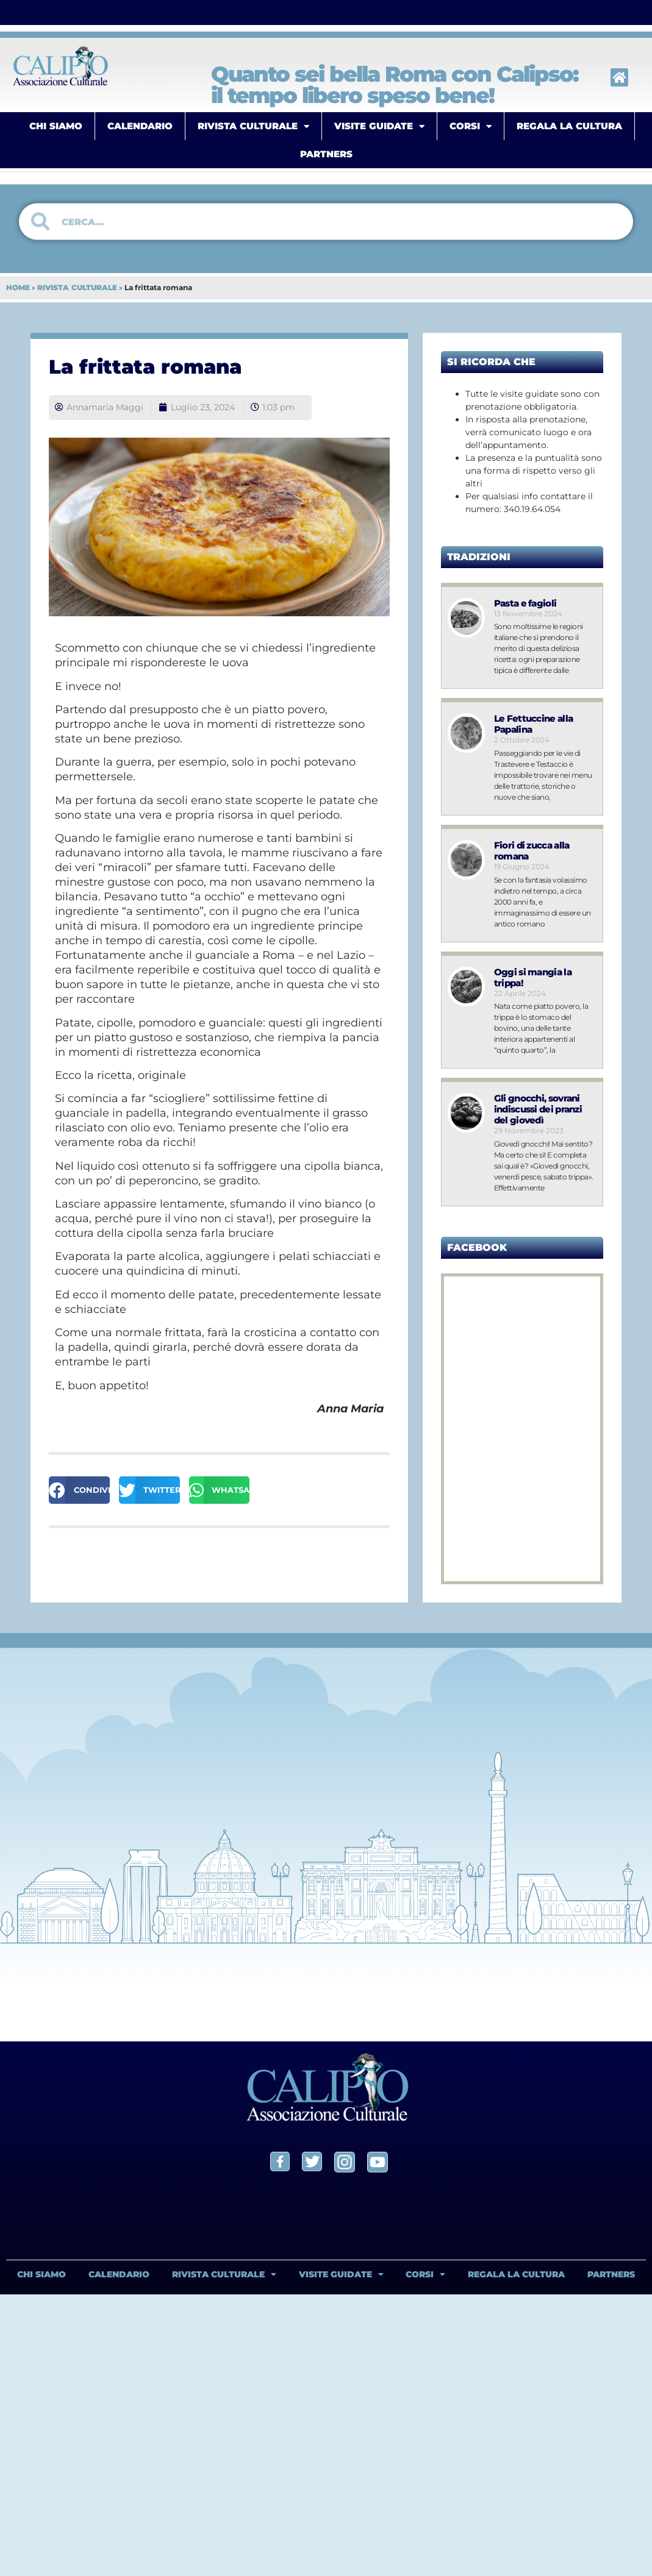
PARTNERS (326, 154)
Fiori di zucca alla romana (532, 850)
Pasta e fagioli (526, 603)
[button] (79, 1490)
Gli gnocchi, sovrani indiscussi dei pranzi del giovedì (538, 1109)
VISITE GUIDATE (379, 126)
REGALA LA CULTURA (569, 126)
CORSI (471, 126)
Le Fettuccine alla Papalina (534, 724)
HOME (18, 287)
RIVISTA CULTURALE (253, 126)
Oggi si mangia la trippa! (533, 977)
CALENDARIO (140, 126)
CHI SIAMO (55, 126)
